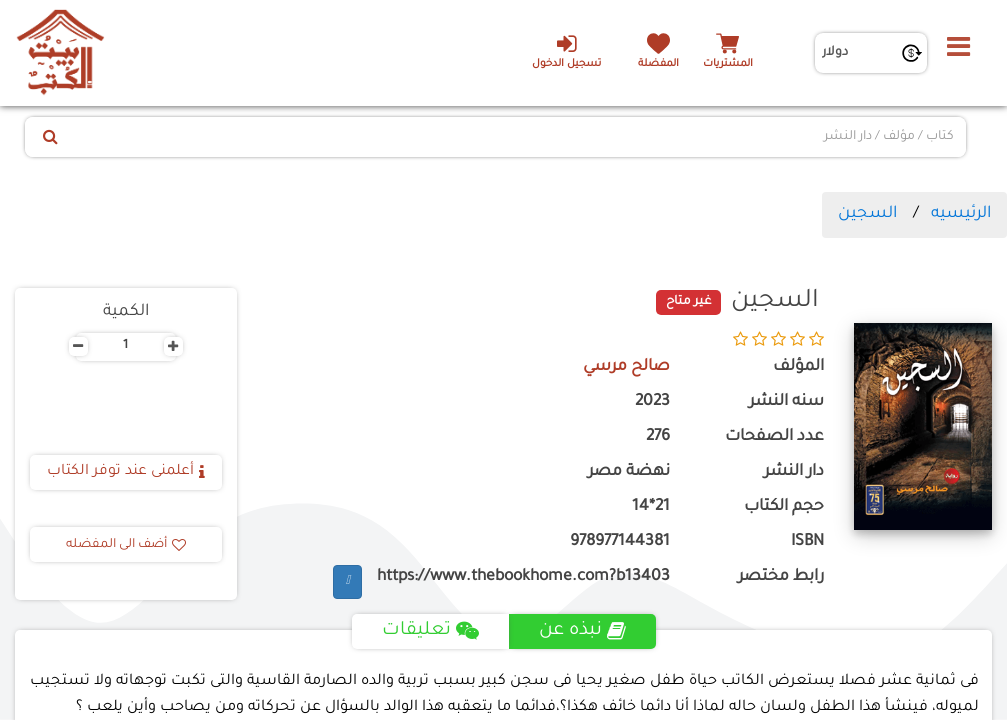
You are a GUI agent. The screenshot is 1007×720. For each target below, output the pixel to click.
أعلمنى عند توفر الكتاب (126, 472)
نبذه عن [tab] (582, 631)
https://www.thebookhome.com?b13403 (523, 577)
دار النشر (794, 472)
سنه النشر (786, 402)
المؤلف (798, 367)
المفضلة (658, 64)
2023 (652, 402)
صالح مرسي (626, 367)
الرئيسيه (961, 214)
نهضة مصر (629, 472)
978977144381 (620, 542)
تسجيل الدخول (566, 51)
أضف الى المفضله (126, 545)
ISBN (807, 542)
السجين (867, 214)
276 (658, 437)
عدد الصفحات (774, 437)
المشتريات (728, 64)
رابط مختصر (781, 577)
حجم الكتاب (784, 507)
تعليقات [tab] (430, 631)
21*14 (651, 507)
